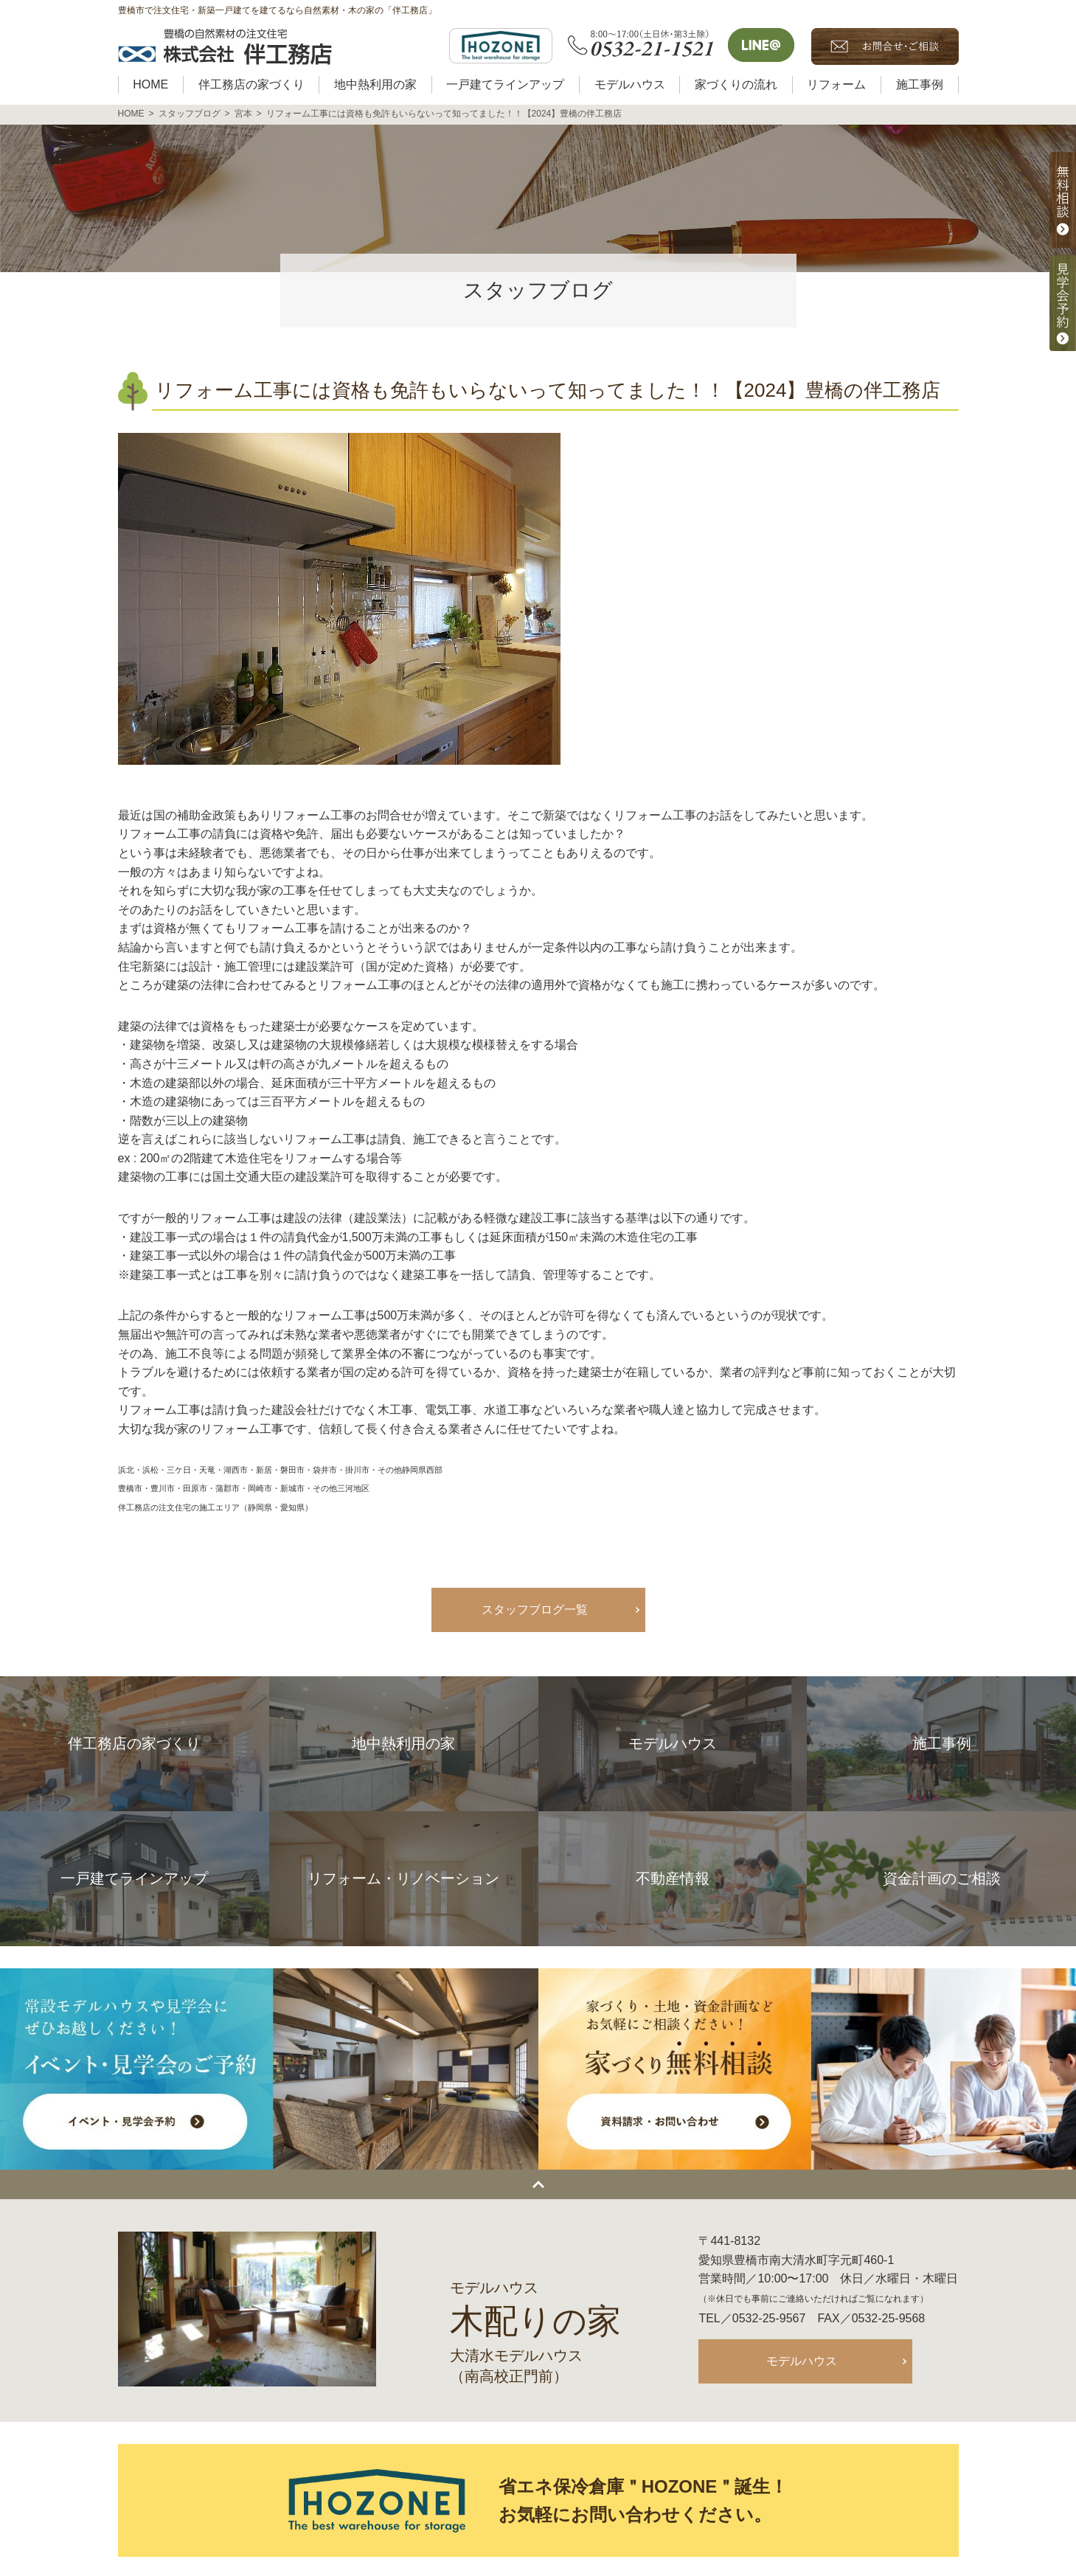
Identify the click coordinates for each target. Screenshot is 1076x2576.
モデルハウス (801, 2361)
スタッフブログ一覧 (535, 1609)
